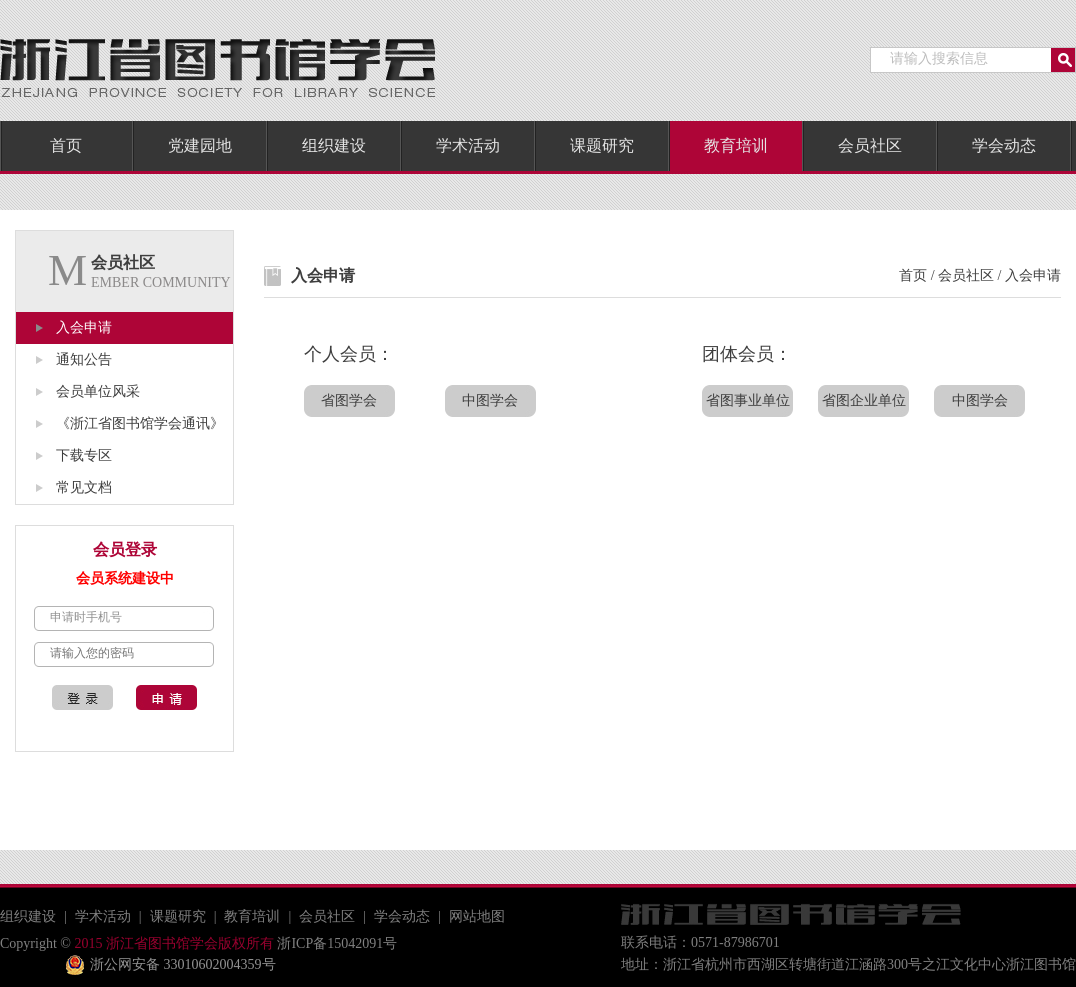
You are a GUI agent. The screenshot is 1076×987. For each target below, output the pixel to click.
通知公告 (84, 359)
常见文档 (84, 487)
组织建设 (334, 145)
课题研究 (602, 145)
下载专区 (84, 455)
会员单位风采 (98, 391)
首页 (66, 145)
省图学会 (349, 400)
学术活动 (468, 145)
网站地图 (477, 916)
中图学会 (490, 400)
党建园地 (200, 145)
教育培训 (736, 145)
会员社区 (870, 145)
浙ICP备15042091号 (335, 943)
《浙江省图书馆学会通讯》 (140, 423)
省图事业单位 (748, 400)
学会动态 (1004, 145)
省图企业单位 (864, 400)
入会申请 (84, 327)
